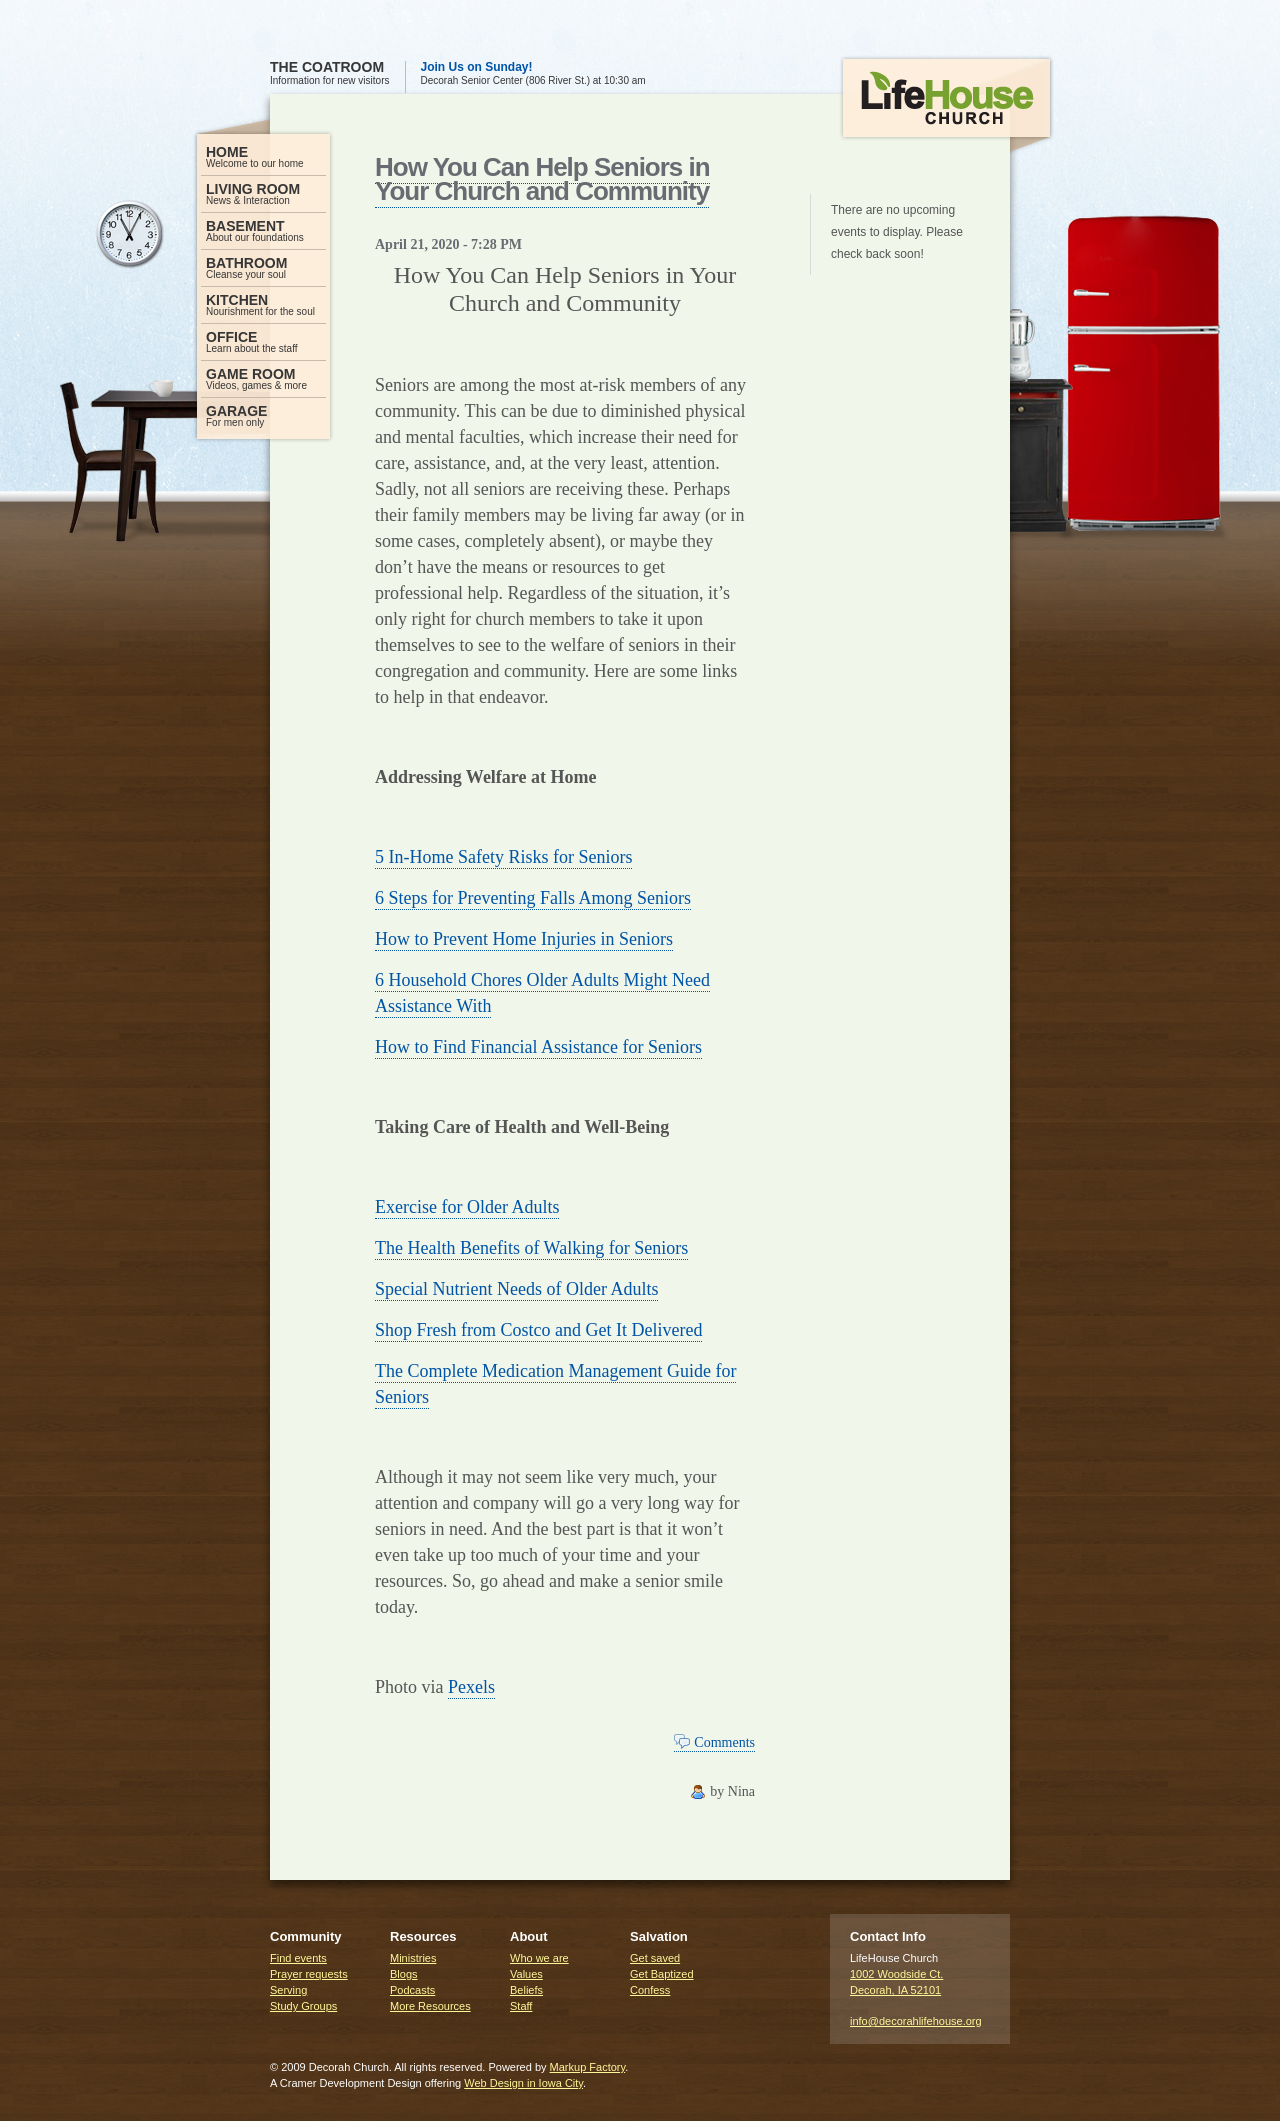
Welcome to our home (263, 156)
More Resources (430, 2006)
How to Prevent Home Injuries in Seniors (524, 939)
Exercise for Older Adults (467, 1207)
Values (526, 1974)
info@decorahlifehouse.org (916, 2021)
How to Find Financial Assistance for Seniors (538, 1047)
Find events (298, 1958)
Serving (288, 1990)
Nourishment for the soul (263, 304)
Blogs (404, 1974)
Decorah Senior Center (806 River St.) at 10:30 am (533, 73)
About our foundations (263, 230)
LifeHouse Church (946, 105)
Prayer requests (309, 1974)
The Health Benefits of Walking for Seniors (531, 1248)
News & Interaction (263, 193)
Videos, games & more (263, 378)
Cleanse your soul (263, 267)
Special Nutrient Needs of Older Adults (516, 1289)
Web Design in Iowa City (523, 2083)
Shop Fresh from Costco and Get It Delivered (538, 1330)
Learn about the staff (263, 341)
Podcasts (412, 1990)
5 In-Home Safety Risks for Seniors (503, 857)
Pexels (471, 1687)
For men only (263, 415)
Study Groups (303, 2006)
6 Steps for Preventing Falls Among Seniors (533, 898)
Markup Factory (588, 2067)
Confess (650, 1990)
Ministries (413, 1958)
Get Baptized (662, 1974)
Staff (521, 2006)
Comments (724, 1742)
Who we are (539, 1958)
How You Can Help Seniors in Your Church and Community (542, 179)
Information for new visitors (330, 73)
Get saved (655, 1958)
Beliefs (526, 1990)
